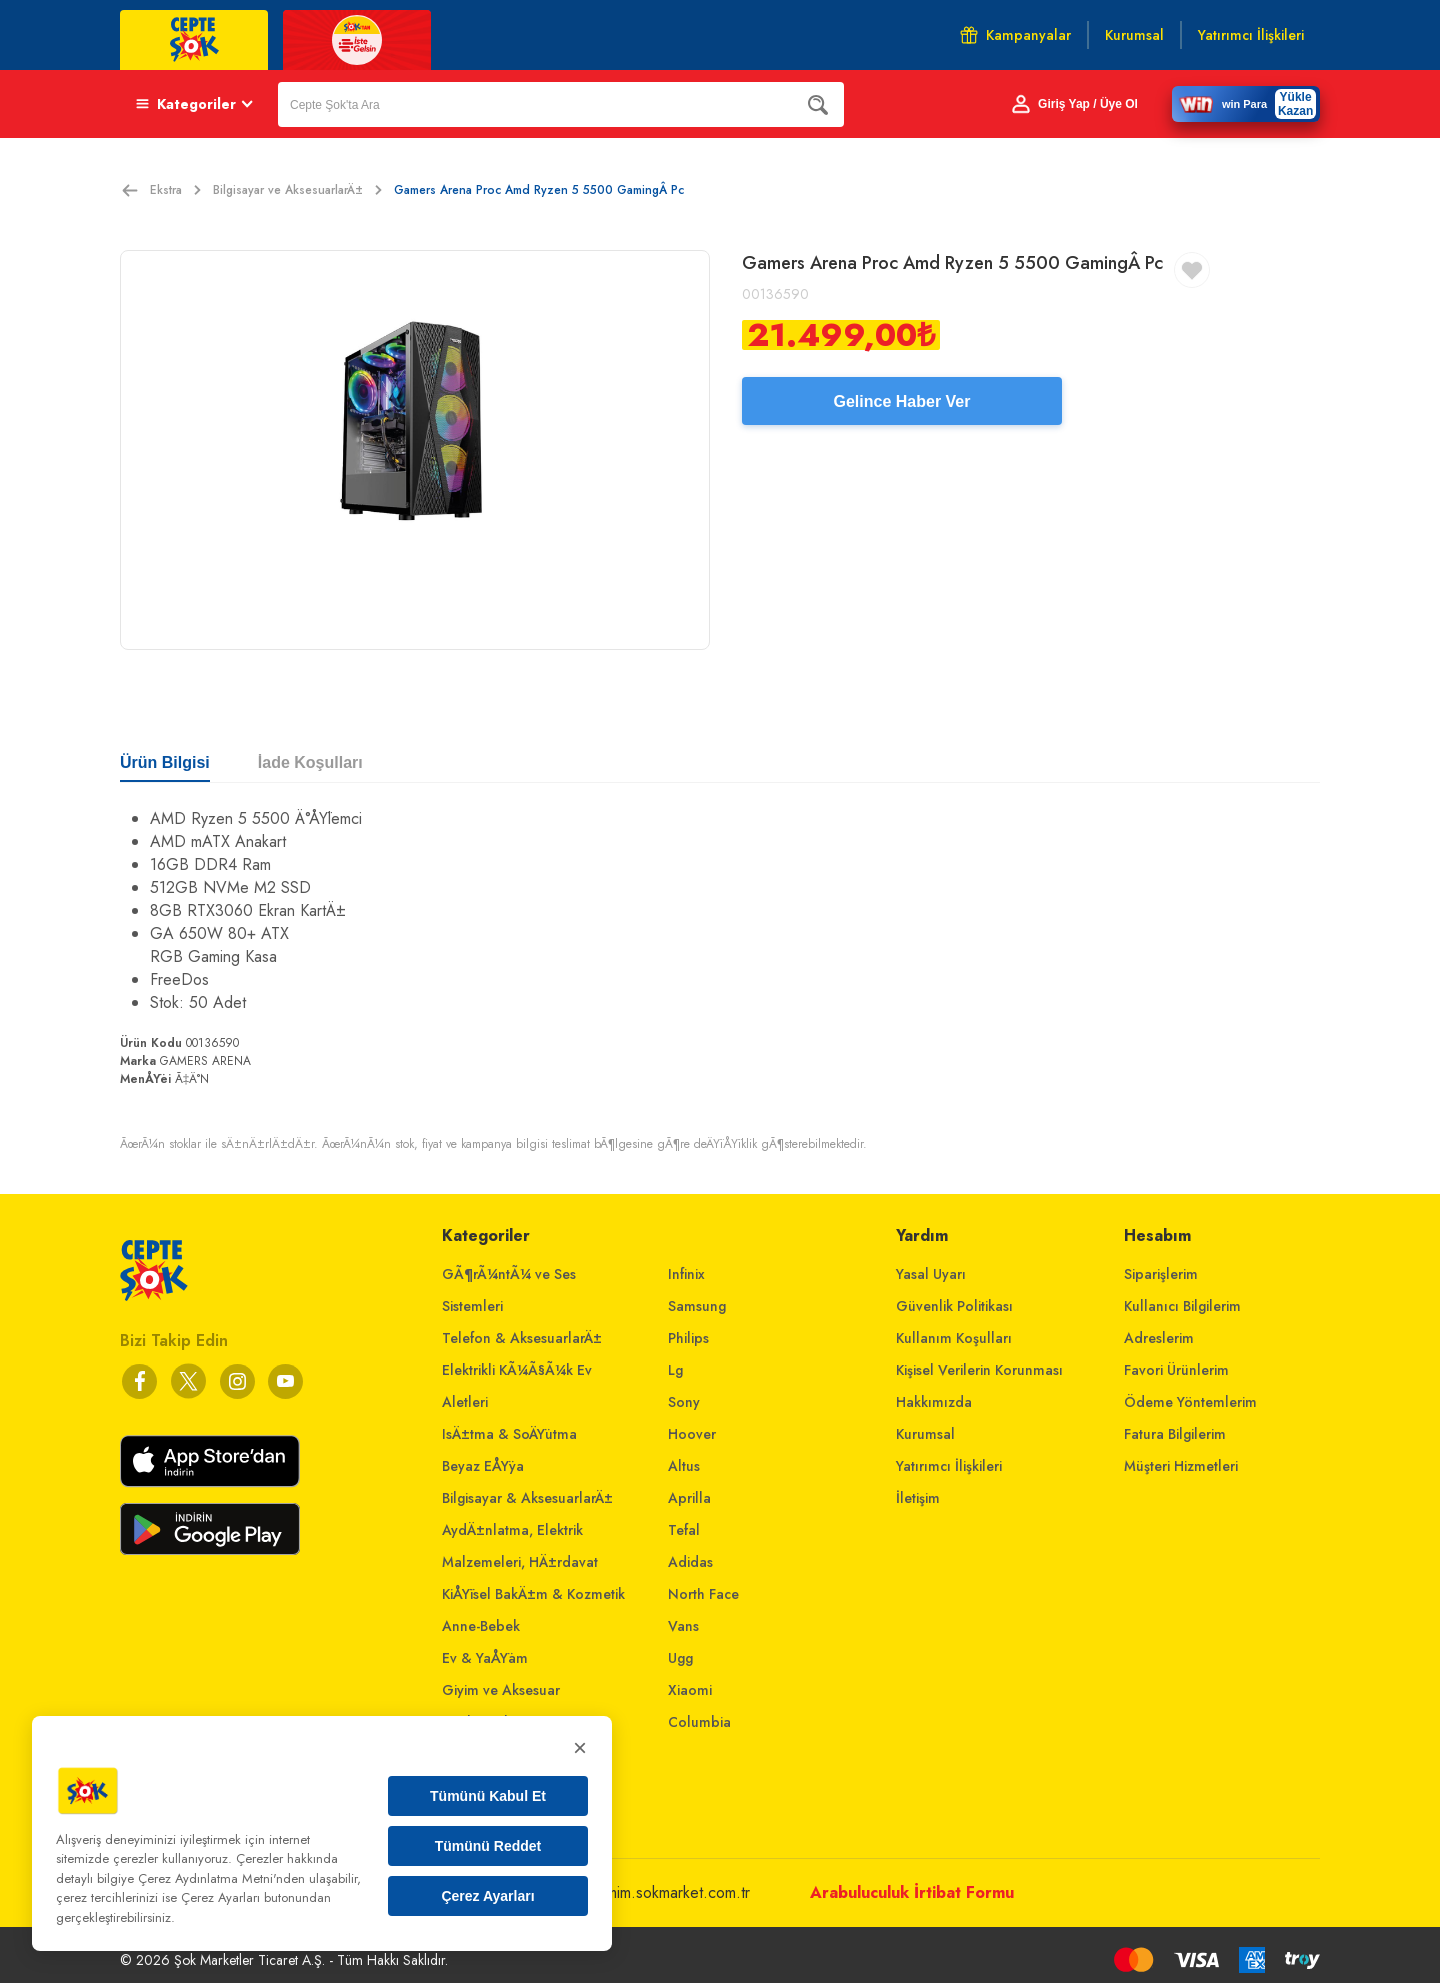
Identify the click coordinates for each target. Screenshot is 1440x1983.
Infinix (686, 1274)
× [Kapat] (580, 1747)
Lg (675, 1370)
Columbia (699, 1722)
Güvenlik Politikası (954, 1306)
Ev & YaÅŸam (485, 1658)
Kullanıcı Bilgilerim (1182, 1306)
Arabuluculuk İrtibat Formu (912, 1892)
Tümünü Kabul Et (488, 1796)
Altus (684, 1466)
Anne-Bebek (481, 1626)
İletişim (918, 1498)
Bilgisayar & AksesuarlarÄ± (527, 1498)
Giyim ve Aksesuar (501, 1690)
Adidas (690, 1562)
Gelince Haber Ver (902, 401)
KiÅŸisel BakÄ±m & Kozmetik (533, 1594)
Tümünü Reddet (488, 1846)
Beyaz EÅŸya (483, 1466)
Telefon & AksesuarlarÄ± (522, 1338)
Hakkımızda (934, 1402)
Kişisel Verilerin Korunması (979, 1370)
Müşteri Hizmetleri (1181, 1466)
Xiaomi (690, 1690)
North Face (703, 1594)
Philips (688, 1338)
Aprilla (689, 1498)
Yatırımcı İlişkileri (949, 1466)
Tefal (684, 1530)
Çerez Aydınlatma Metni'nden (221, 1878)
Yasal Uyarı (931, 1274)
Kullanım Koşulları (954, 1338)
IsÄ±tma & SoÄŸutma (509, 1434)
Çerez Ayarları (487, 1896)
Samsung (697, 1306)
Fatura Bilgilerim (1175, 1434)
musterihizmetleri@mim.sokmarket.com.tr (616, 1892)
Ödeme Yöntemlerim (1190, 1402)
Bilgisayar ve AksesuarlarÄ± (297, 190)
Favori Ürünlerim (1176, 1370)
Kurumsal (925, 1434)
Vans (683, 1626)
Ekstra (175, 190)
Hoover (692, 1434)
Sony (684, 1402)
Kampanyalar (1015, 35)
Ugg (680, 1658)
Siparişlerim (1161, 1274)
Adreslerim (1159, 1338)
